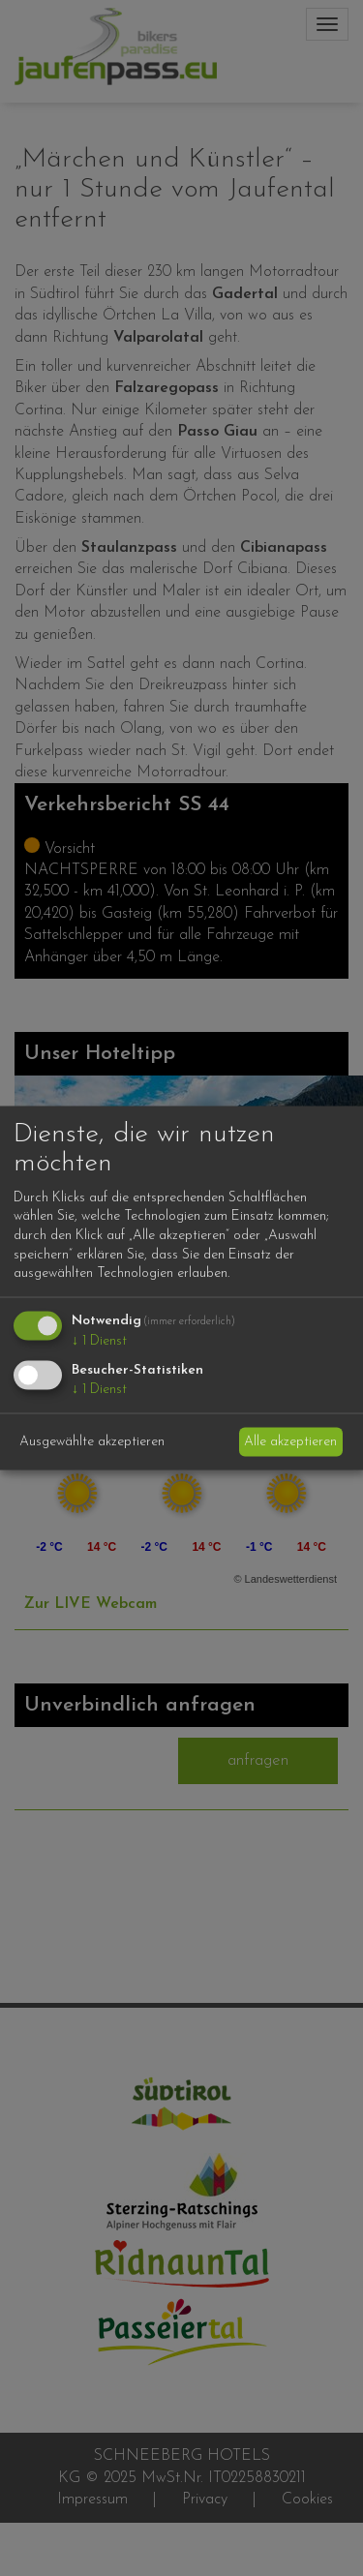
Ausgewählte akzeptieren (92, 1442)
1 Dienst (99, 1340)
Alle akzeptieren (290, 1442)
